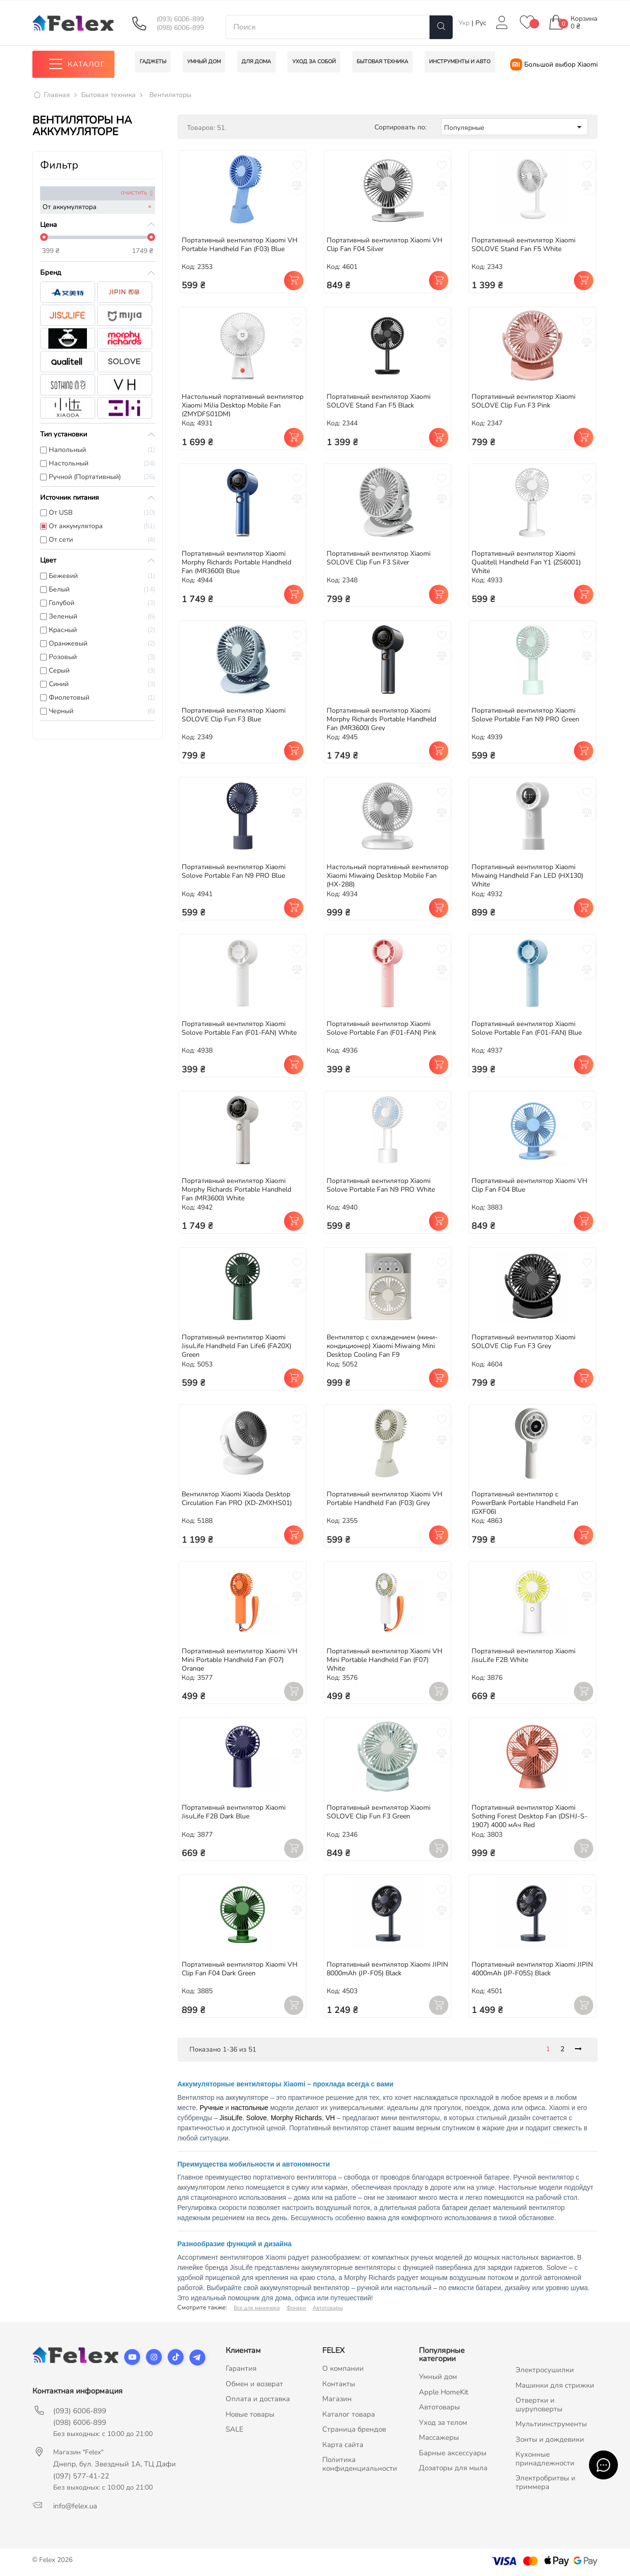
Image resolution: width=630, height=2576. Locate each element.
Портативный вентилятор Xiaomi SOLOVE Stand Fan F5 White (523, 244)
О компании (343, 2369)
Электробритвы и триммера (545, 2483)
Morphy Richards (296, 2118)
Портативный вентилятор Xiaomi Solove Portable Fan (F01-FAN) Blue (527, 1029)
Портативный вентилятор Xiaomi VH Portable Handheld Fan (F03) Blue (240, 244)
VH (330, 2118)
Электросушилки (544, 2370)
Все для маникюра (257, 2308)
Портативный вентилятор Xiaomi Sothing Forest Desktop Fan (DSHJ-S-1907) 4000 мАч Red (529, 1816)
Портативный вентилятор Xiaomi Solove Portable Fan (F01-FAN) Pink (381, 1029)
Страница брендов (354, 2430)
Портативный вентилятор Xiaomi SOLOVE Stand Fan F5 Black (378, 401)
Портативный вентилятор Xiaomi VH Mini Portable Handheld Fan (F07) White (385, 1660)
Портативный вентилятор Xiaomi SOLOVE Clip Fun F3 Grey (523, 1342)
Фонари (296, 2308)
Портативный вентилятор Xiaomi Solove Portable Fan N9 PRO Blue (234, 872)
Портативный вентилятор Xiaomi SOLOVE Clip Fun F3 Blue (234, 715)
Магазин (337, 2399)
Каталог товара (348, 2414)
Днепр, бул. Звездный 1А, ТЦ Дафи (114, 2464)
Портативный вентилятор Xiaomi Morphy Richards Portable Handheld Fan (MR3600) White (236, 1189)
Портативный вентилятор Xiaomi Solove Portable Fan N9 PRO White (381, 1185)
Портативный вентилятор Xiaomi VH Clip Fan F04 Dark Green (240, 1969)
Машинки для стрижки (554, 2385)
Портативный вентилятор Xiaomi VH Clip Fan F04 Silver (385, 244)
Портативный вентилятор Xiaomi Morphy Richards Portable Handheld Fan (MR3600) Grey (381, 719)
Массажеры (439, 2438)
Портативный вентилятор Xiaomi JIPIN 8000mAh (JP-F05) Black (387, 1969)
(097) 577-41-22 (81, 2476)
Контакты (338, 2384)
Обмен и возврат (254, 2384)
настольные (249, 2107)
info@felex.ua (75, 2506)
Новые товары (250, 2414)
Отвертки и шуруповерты (538, 2405)
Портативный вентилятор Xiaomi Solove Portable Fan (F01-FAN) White (239, 1029)
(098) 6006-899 (180, 28)
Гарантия (241, 2369)
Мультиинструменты (551, 2424)
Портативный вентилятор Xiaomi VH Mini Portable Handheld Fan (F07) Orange (240, 1660)
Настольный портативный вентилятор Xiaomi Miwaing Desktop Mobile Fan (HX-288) (387, 876)
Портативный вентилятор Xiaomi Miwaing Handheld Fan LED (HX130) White (527, 876)
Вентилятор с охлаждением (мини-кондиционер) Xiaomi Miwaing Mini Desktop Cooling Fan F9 (382, 1346)
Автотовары (328, 2308)
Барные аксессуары (453, 2453)
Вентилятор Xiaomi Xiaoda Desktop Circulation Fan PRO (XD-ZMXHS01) (237, 1499)
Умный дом (438, 2377)
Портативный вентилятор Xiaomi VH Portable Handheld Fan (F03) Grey (385, 1499)
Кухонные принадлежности (544, 2459)
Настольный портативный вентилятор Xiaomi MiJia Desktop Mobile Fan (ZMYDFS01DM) (242, 406)
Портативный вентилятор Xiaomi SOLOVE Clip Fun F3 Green (378, 1812)
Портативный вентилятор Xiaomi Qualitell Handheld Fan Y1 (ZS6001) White (526, 562)
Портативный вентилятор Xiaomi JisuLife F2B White (523, 1655)
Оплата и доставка (258, 2399)
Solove (256, 2118)
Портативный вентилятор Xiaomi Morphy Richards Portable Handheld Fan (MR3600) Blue (236, 562)
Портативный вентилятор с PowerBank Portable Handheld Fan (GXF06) (525, 1503)
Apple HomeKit (443, 2392)
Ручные (211, 2107)
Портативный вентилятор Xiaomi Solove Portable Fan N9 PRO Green (525, 715)
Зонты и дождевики (549, 2439)
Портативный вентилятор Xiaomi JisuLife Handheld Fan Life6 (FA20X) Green (236, 1346)
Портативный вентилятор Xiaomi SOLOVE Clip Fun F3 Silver (378, 558)
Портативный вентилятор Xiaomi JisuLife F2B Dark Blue (234, 1812)
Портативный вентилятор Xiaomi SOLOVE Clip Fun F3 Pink (523, 401)
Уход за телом (443, 2422)
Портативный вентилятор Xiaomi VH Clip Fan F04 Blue (529, 1185)
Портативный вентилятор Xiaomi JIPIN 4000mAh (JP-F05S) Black (532, 1969)
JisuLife (230, 2118)
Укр (465, 23)
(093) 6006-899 (180, 19)
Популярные (514, 127)
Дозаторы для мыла (453, 2468)
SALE (234, 2430)
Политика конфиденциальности (359, 2464)
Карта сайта (342, 2444)
